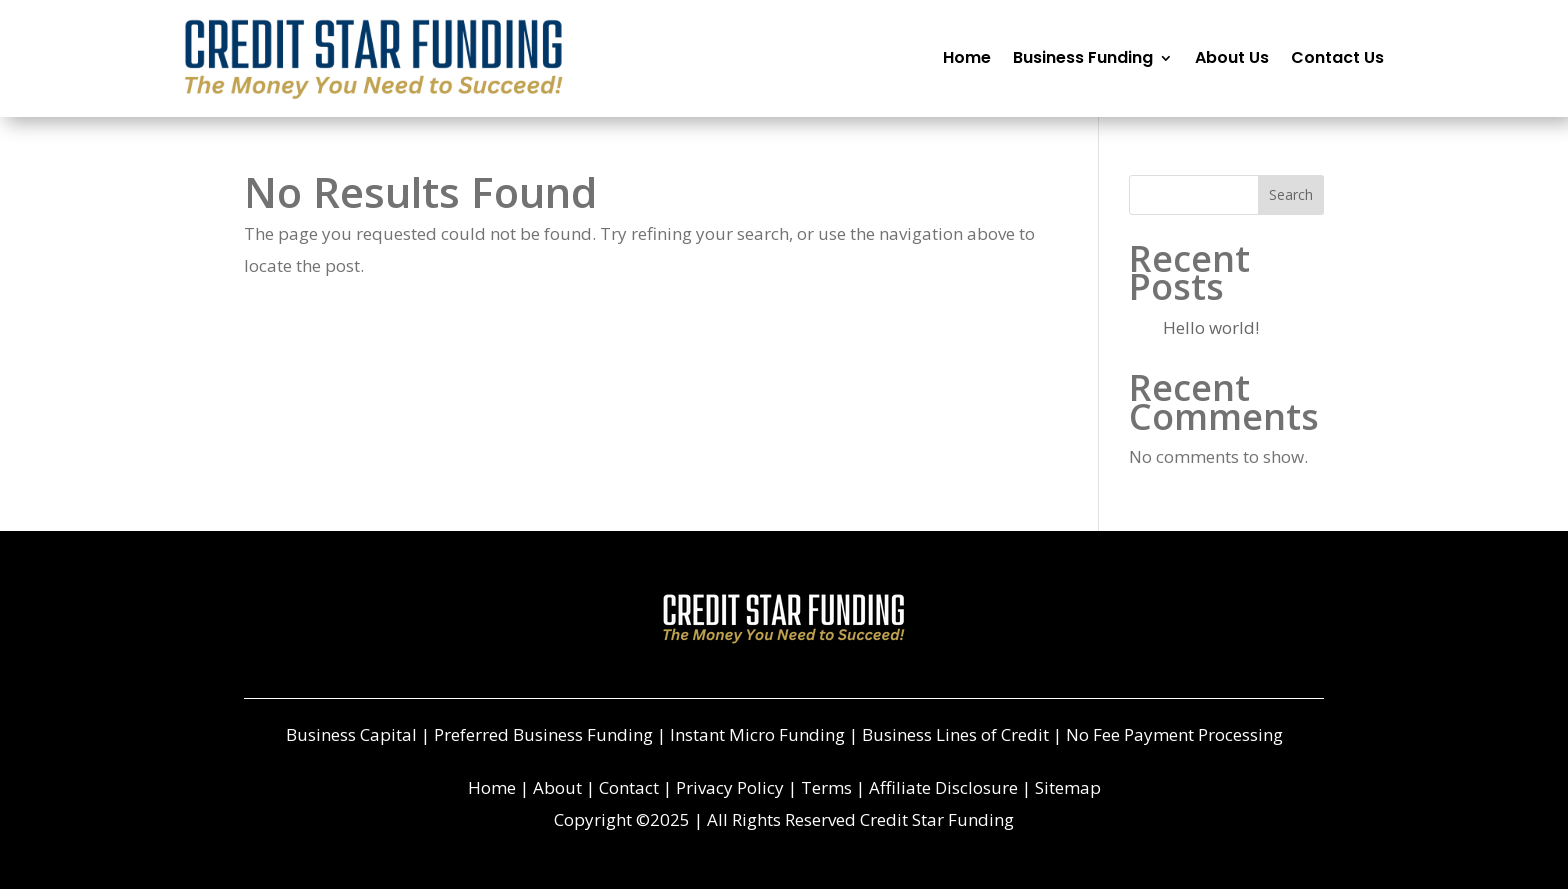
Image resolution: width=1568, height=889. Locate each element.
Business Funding (1083, 57)
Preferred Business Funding (543, 734)
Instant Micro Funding (757, 734)
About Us (1232, 57)
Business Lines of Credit (955, 734)
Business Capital (351, 734)
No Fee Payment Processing (1174, 734)
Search (1291, 194)
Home (967, 57)
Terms (826, 787)
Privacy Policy (730, 787)
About (557, 787)
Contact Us (1337, 57)
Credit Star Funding (937, 819)
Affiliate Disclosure (943, 787)
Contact (629, 787)
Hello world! (1211, 327)
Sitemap (1068, 787)
